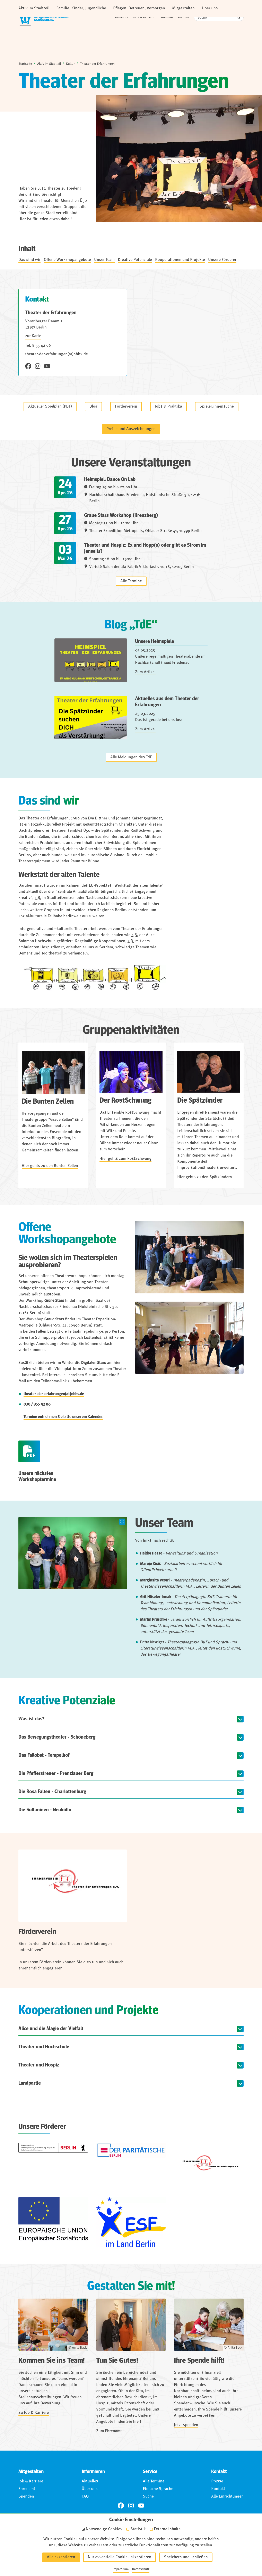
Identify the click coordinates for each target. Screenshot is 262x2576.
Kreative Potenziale (135, 260)
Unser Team (104, 260)
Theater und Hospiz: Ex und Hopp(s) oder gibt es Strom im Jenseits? (145, 548)
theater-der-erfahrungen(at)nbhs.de (56, 355)
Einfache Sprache (158, 2490)
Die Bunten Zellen (48, 1102)
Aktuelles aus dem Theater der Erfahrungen (167, 702)
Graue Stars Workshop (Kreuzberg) (121, 516)
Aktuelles (121, 17)
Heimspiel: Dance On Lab (110, 480)
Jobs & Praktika (168, 407)
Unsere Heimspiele (154, 642)
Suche (148, 2497)
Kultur (70, 64)
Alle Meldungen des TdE (131, 758)
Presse (217, 2482)
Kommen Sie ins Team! (51, 2361)
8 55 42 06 (41, 346)
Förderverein (126, 407)
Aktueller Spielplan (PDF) (50, 407)
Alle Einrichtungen (227, 2497)
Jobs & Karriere (143, 17)
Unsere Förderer (222, 260)
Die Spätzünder (199, 1101)
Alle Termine (131, 582)
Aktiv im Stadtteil (49, 64)
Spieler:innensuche (217, 407)
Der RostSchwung (125, 1101)
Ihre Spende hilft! (199, 2361)
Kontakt (183, 17)
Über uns (90, 2490)
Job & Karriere (30, 2482)
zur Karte (33, 337)
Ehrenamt (166, 17)
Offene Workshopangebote (67, 260)
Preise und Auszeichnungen (131, 430)
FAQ (85, 2497)
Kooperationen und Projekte (180, 260)
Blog (93, 407)
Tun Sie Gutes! (117, 2361)
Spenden (26, 2497)
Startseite (25, 64)
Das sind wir (29, 260)
